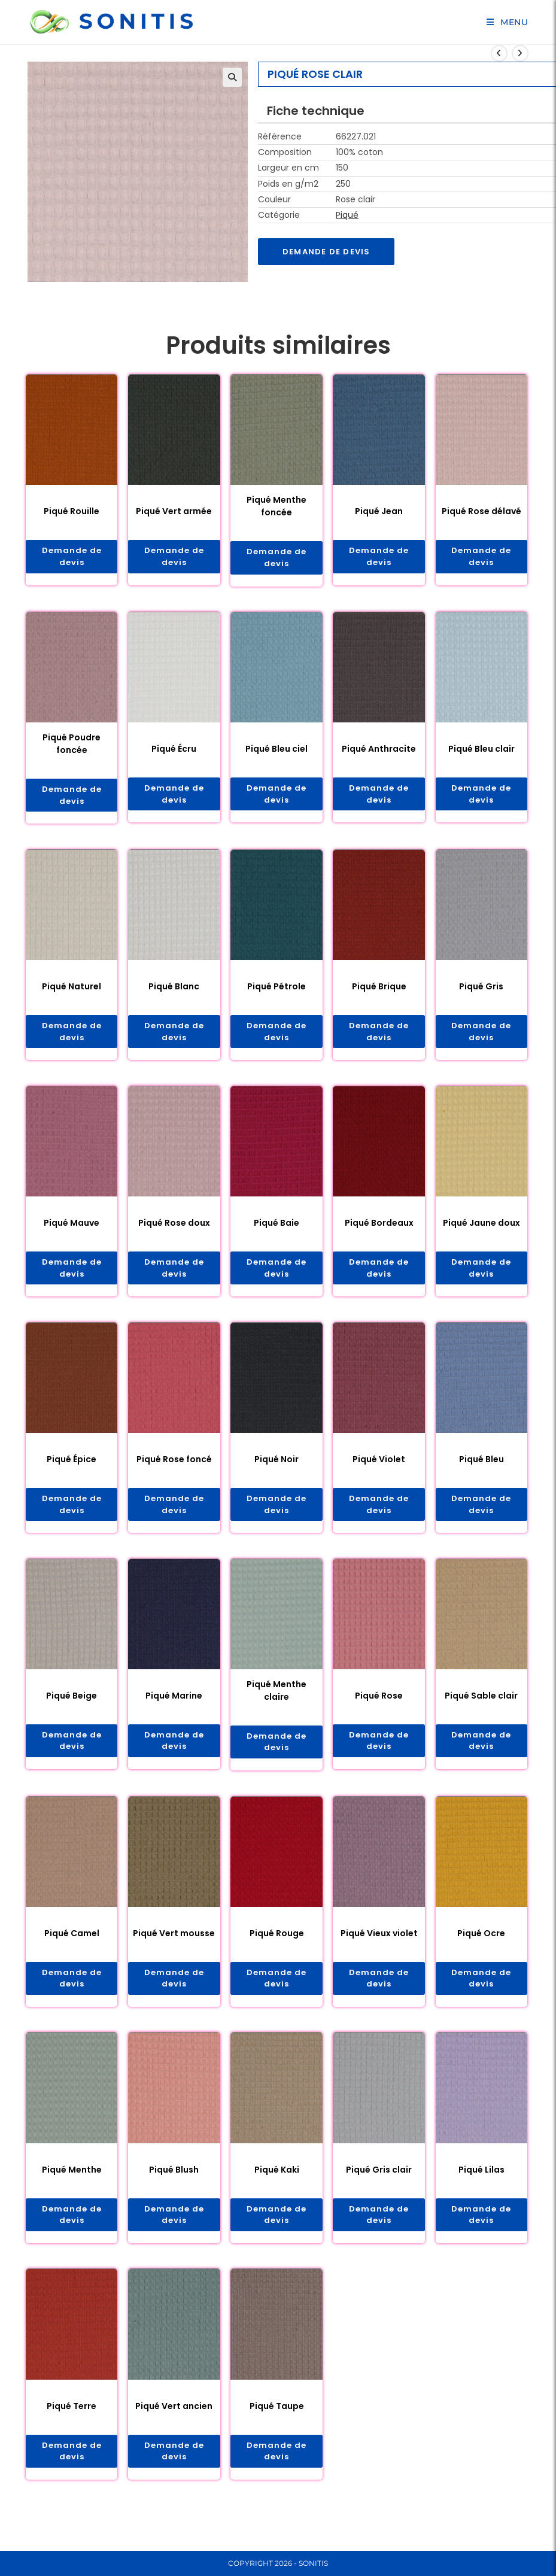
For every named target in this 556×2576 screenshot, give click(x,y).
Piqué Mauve (71, 1228)
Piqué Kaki (276, 2182)
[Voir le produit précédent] (499, 53)
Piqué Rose (379, 1705)
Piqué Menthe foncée (276, 506)
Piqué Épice (71, 1466)
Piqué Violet (379, 1466)
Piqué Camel (71, 1944)
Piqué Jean (379, 512)
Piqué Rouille (71, 512)
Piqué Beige (71, 1705)
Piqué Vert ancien (173, 2420)
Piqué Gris (481, 991)
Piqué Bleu (481, 1466)
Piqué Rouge (277, 1944)
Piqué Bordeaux (379, 1228)
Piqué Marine (173, 1705)
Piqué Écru (173, 751)
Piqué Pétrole (276, 991)
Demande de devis (329, 252)
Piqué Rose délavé (481, 512)
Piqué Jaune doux (481, 1228)
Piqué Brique (379, 991)
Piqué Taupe (277, 2420)
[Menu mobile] (507, 22)
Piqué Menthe (72, 2182)
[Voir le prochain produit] (520, 53)
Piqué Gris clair (379, 2182)
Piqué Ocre (481, 1944)
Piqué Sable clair (481, 1705)
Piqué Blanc (173, 991)
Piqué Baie (276, 1228)
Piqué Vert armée (174, 512)
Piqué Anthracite (379, 751)
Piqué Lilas (481, 2182)
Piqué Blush (174, 2182)
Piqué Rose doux (174, 1228)
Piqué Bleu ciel (276, 751)
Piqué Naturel (71, 991)
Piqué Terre (71, 2420)
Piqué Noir (276, 1466)
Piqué (347, 215)
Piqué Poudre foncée (71, 746)
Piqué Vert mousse (174, 1944)
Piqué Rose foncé (174, 1466)
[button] (232, 77)
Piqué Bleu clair (481, 751)
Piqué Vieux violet (379, 1944)
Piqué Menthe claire (276, 1699)
